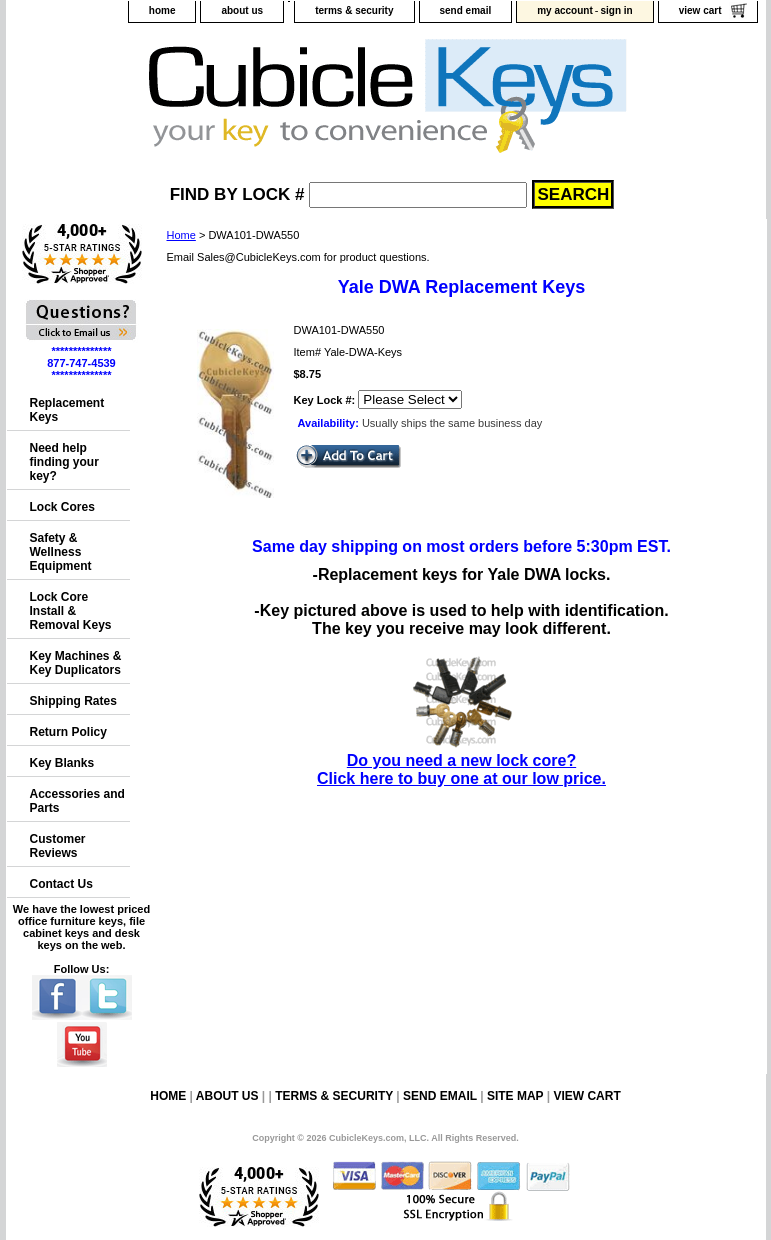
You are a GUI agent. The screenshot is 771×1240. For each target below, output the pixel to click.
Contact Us (61, 884)
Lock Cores (62, 507)
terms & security (354, 10)
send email (466, 10)
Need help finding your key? (64, 462)
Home (181, 235)
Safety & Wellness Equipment (61, 552)
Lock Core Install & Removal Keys (71, 611)
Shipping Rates (73, 701)
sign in (616, 10)
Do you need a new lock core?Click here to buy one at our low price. (461, 760)
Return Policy (68, 732)
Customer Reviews (58, 846)
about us (242, 10)
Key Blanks (62, 763)
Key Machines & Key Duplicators (76, 663)
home (162, 10)
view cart (700, 10)
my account (565, 10)
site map (515, 1096)
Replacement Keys (67, 410)
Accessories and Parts (77, 801)
